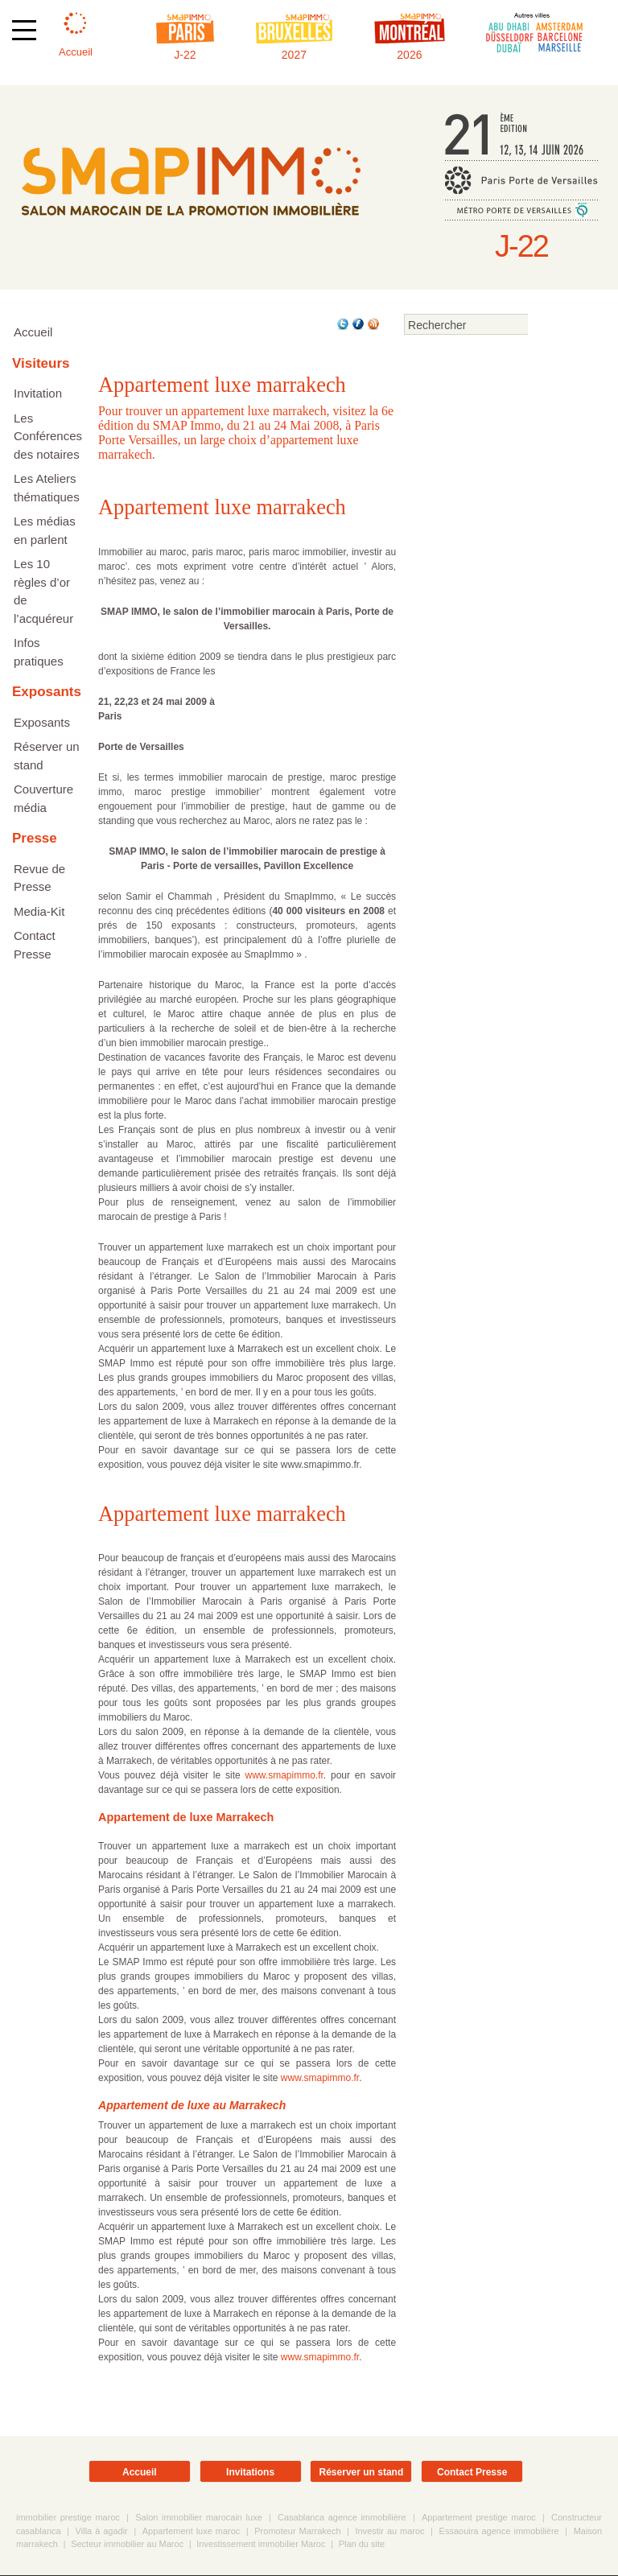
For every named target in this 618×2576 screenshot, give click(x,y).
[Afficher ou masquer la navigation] (24, 30)
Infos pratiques (39, 652)
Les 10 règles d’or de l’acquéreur (43, 591)
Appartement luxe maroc (191, 2532)
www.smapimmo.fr (284, 1776)
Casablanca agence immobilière (342, 2518)
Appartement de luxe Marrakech (186, 1817)
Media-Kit (39, 911)
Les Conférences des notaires (48, 436)
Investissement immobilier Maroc (260, 2544)
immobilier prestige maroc (68, 2518)
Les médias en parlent (45, 530)
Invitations (250, 2473)
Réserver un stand (47, 756)
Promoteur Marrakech (297, 2532)
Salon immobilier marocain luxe (198, 2518)
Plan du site (362, 2544)
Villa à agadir (102, 2532)
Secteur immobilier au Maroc (127, 2544)
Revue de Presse (39, 878)
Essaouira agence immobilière (499, 2532)
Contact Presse (35, 945)
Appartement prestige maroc (479, 2518)
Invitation (38, 393)
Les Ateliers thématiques (47, 488)
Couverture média (43, 798)
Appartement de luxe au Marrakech (192, 2106)
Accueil (33, 332)
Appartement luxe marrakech (222, 508)
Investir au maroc (389, 2532)
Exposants (42, 722)
